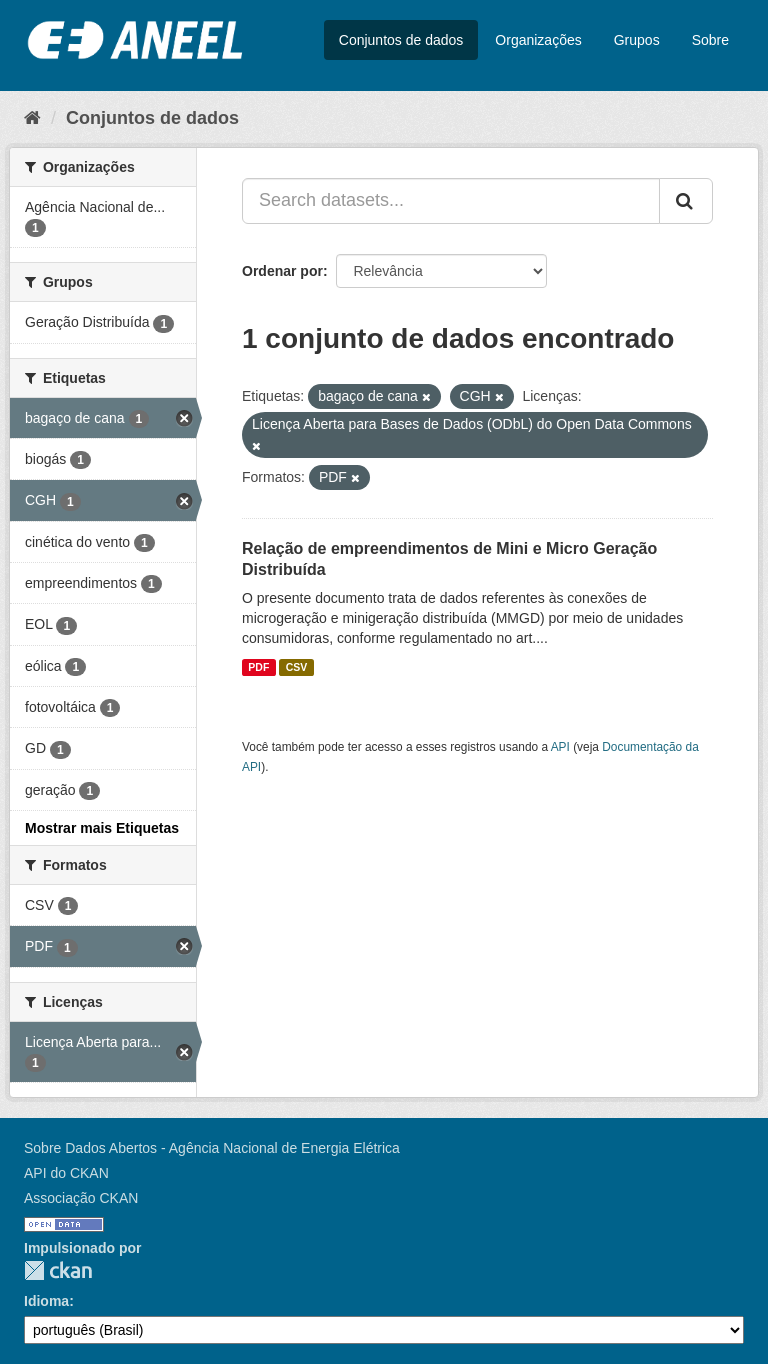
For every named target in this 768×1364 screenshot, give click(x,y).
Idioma (46, 1301)
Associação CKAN (81, 1198)
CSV (297, 667)
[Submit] (686, 201)
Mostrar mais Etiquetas (102, 828)
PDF (258, 667)
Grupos (637, 40)
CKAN (58, 1270)
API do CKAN (66, 1173)
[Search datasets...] (451, 201)
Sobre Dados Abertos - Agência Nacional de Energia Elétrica (212, 1148)
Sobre (710, 40)
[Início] (32, 118)
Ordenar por (282, 271)
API (560, 747)
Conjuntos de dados (401, 40)
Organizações (538, 40)
